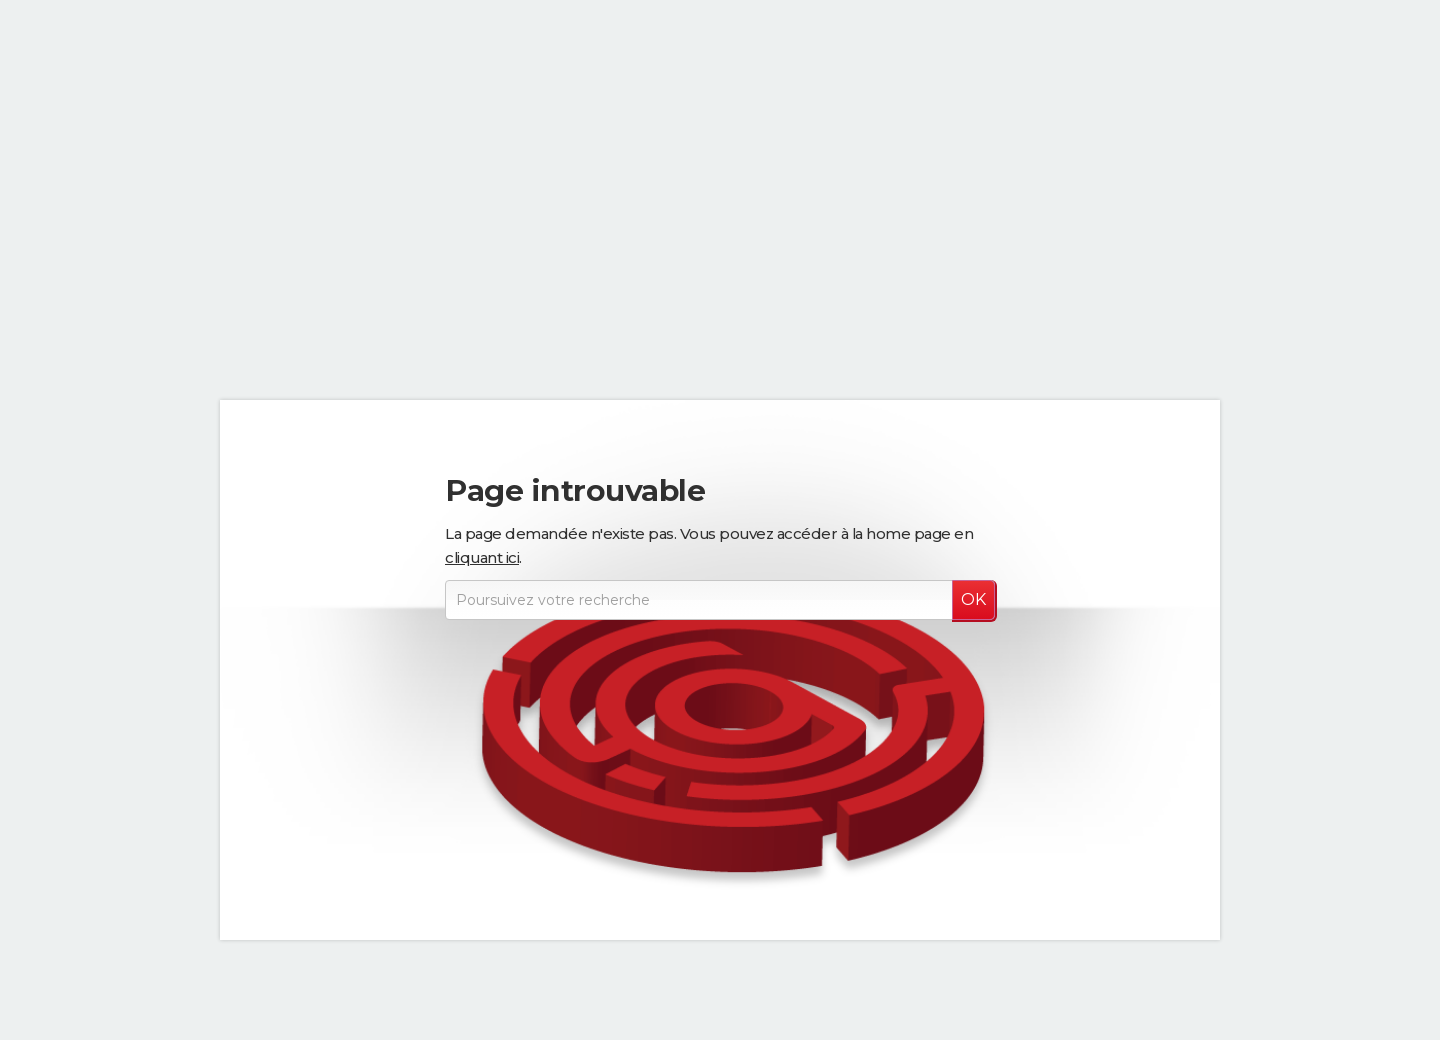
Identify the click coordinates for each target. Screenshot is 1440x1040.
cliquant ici (482, 557)
